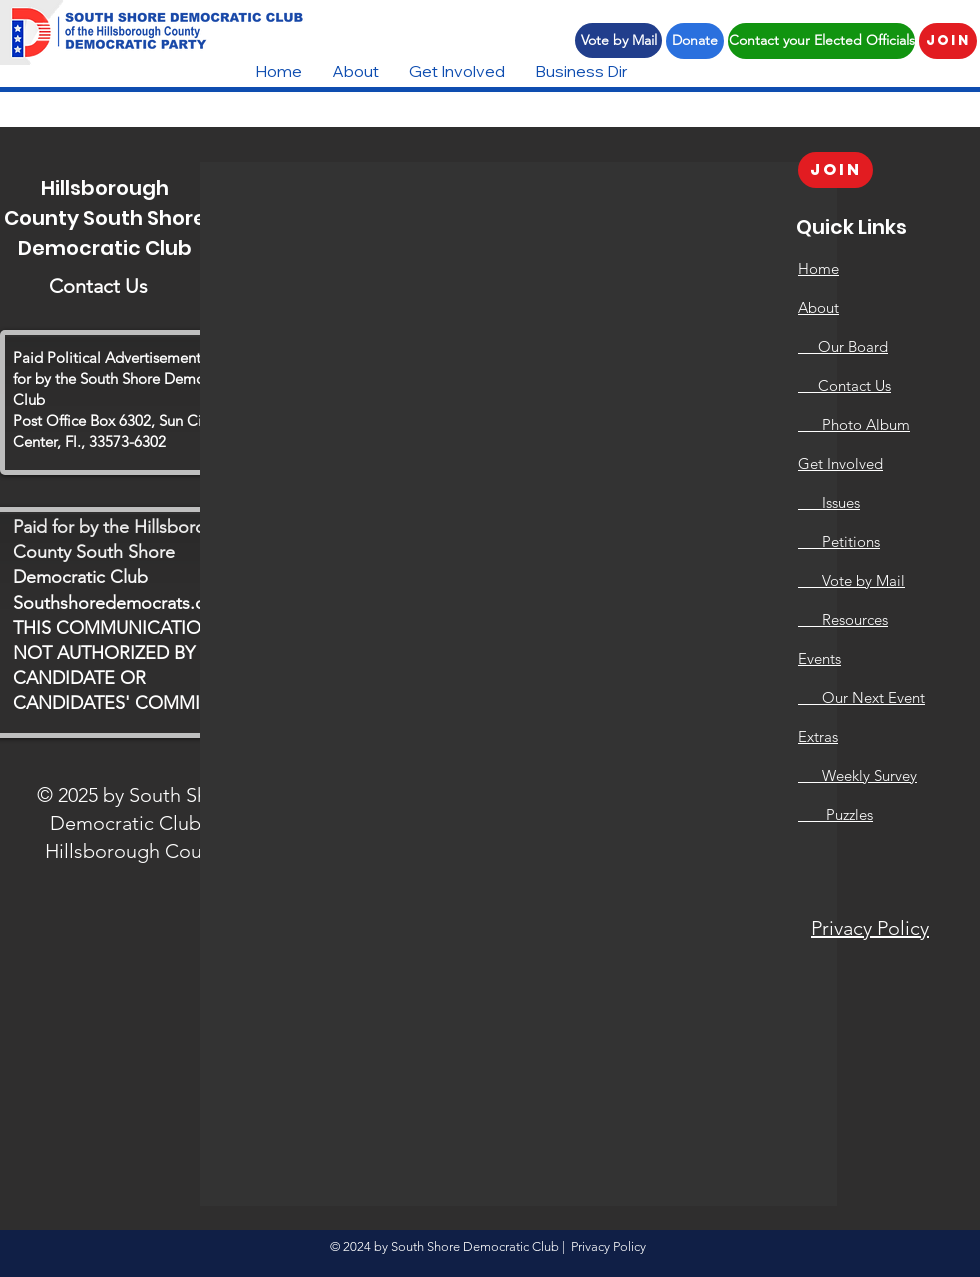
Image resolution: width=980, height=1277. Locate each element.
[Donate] (695, 41)
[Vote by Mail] (618, 40)
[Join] (948, 41)
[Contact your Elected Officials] (821, 41)
